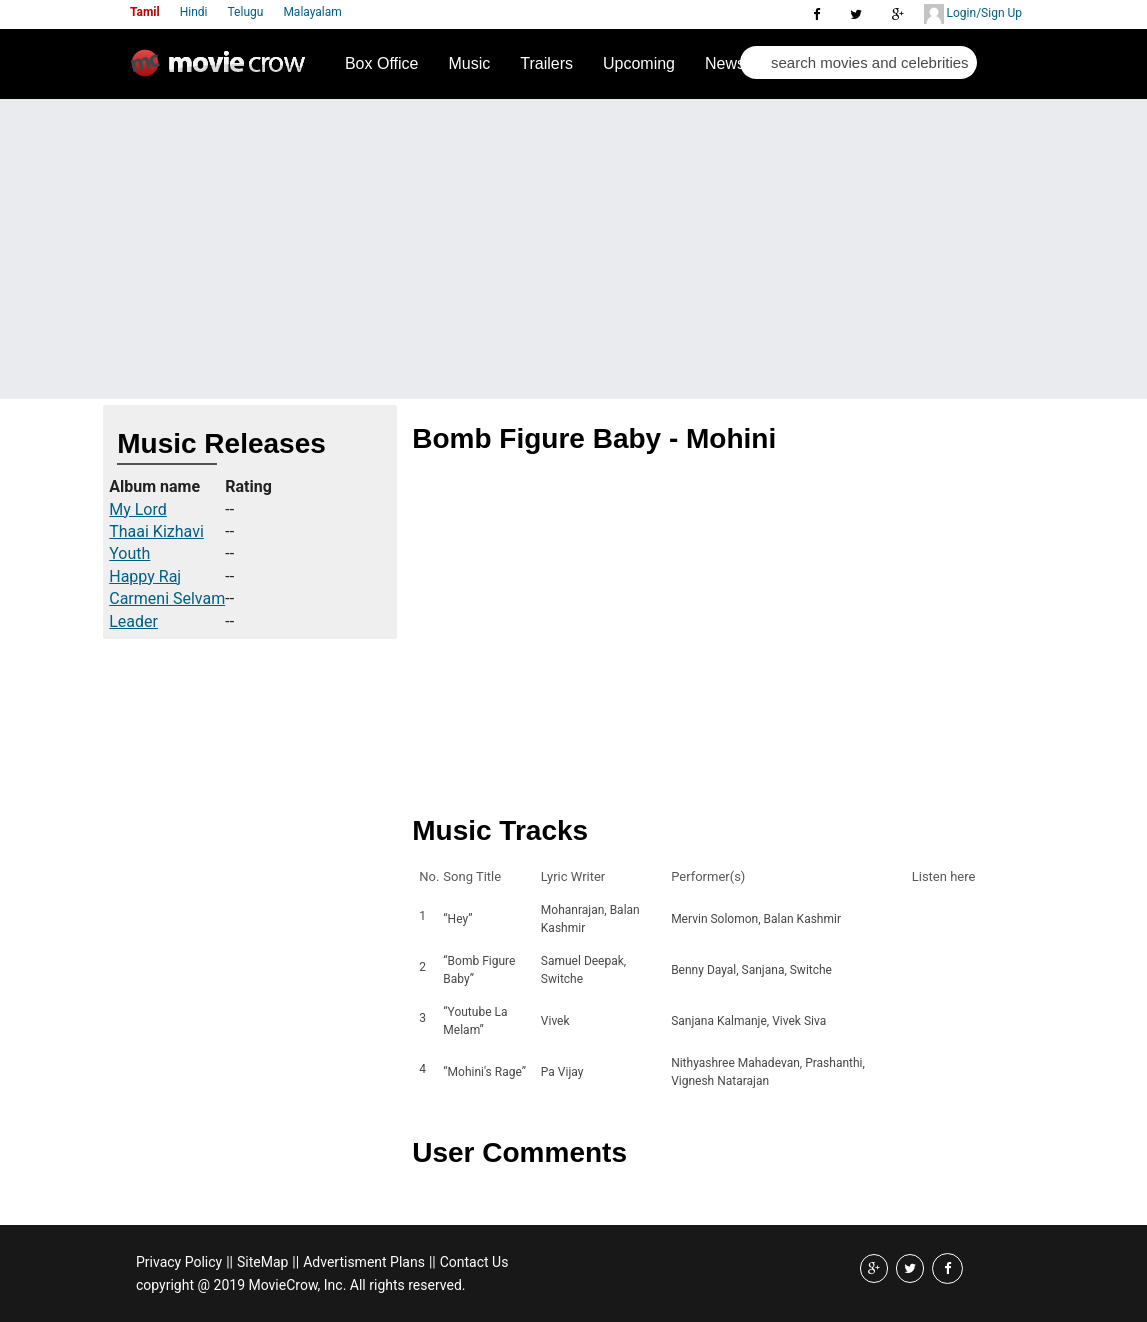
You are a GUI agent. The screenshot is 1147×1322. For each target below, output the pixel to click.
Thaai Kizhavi (156, 531)
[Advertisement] (573, 249)
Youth (129, 553)
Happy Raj (145, 576)
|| (229, 1262)
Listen (933, 919)
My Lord (138, 509)
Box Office (382, 63)
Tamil (145, 12)
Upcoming (639, 63)
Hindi (194, 12)
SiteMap (262, 1262)
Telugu (246, 12)
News (725, 63)
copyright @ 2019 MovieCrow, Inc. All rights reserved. (301, 1285)
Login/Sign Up (973, 14)
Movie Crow (223, 71)
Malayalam (312, 12)
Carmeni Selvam (167, 598)
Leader (133, 621)
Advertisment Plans (364, 1262)
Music (469, 63)
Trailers (546, 63)
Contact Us (474, 1262)
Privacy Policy (179, 1262)
